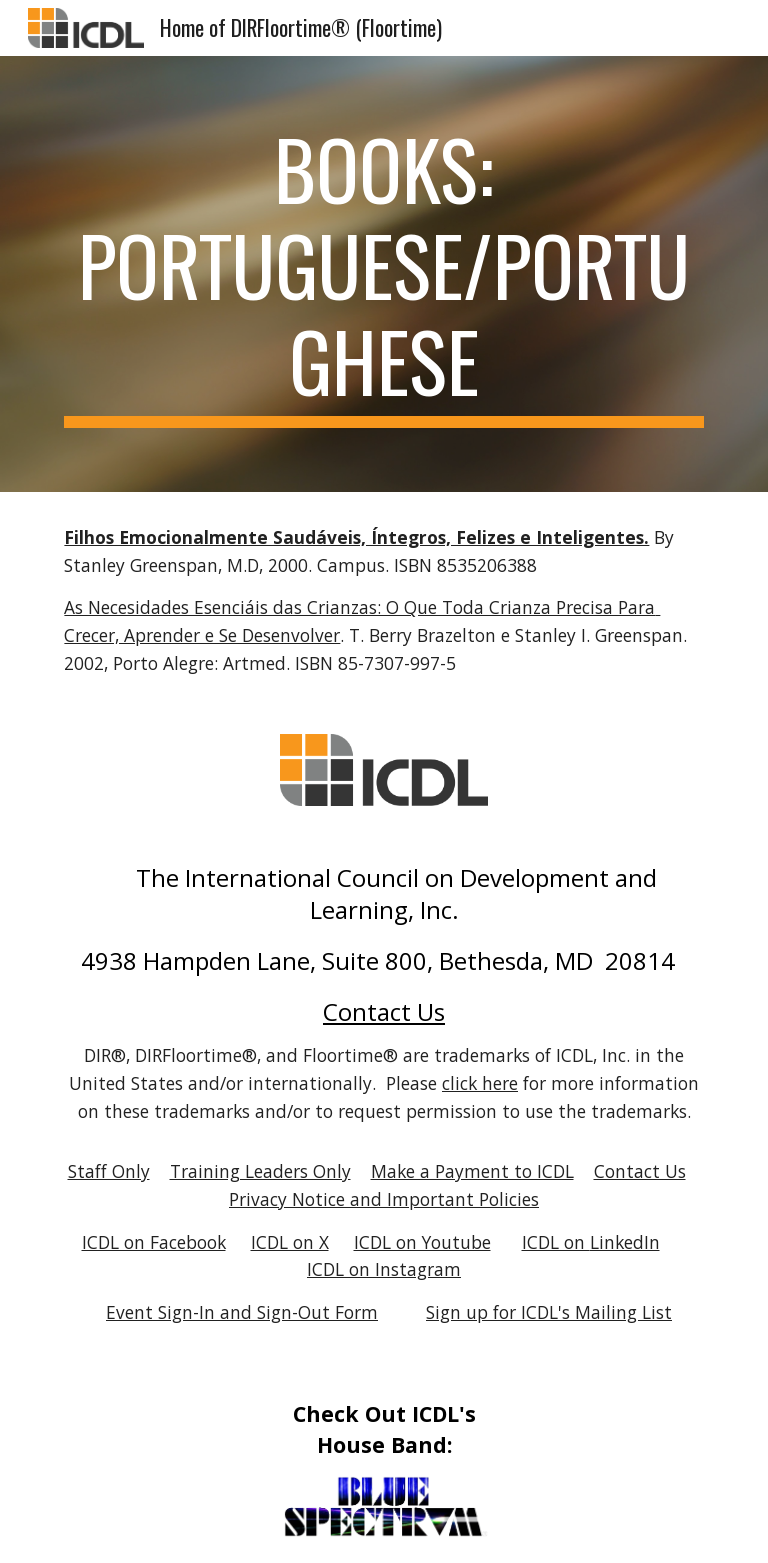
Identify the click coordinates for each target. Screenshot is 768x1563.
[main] (383, 274)
